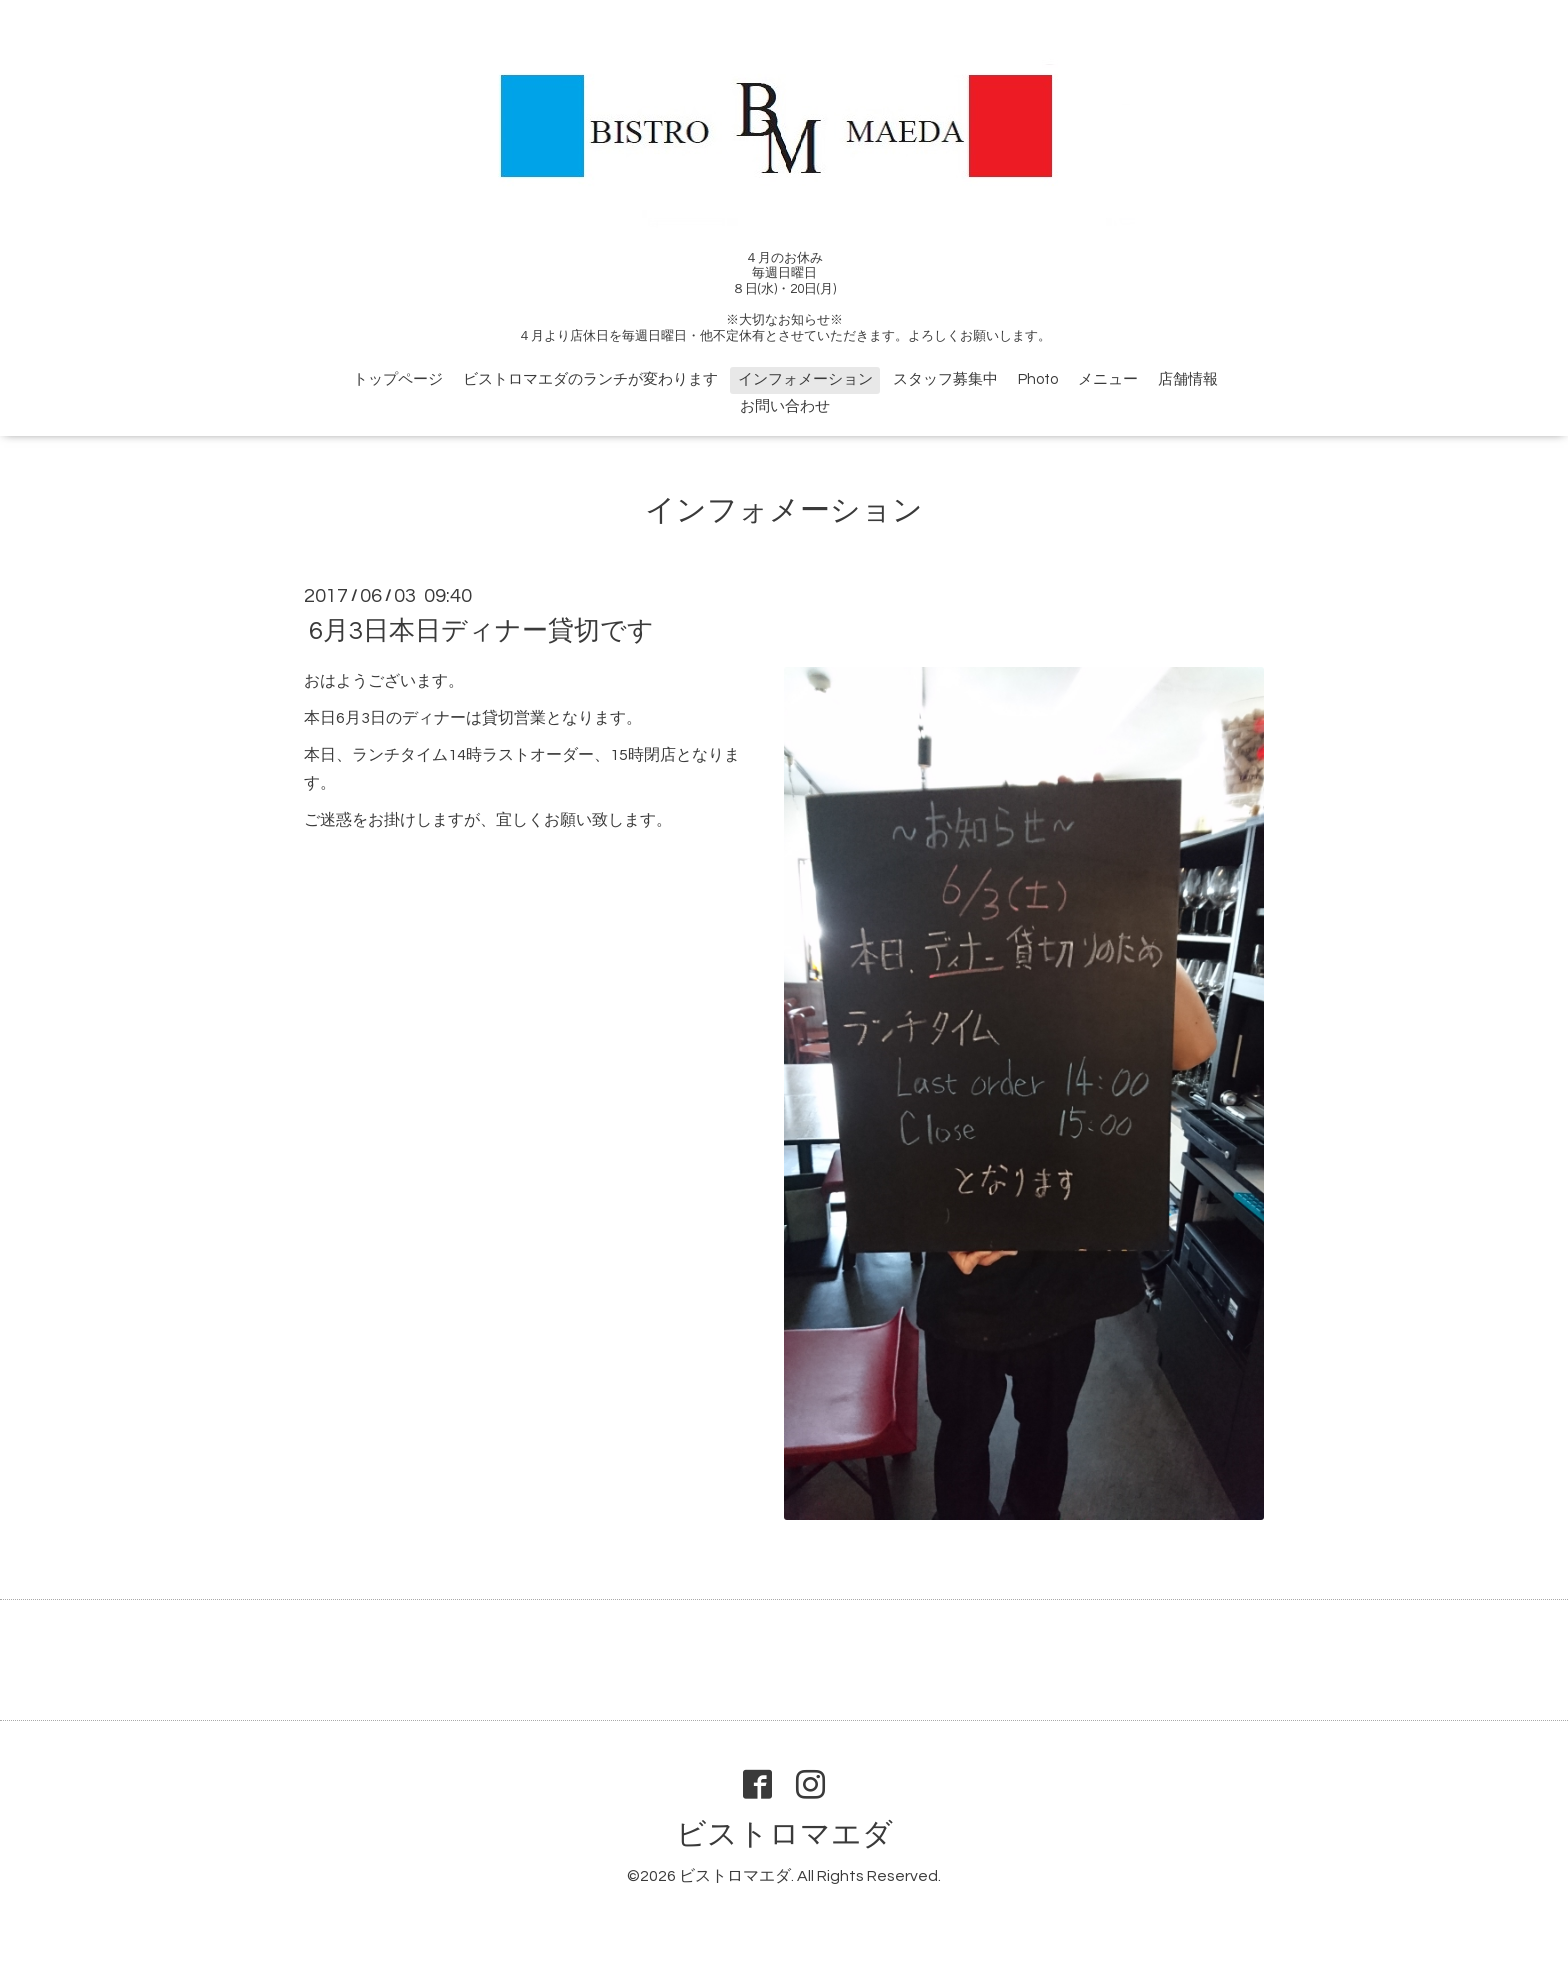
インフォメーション (805, 379)
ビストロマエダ (784, 1834)
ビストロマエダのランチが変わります (590, 379)
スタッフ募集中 (945, 379)
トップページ (398, 379)
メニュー (1108, 379)
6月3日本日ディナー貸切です (481, 631)
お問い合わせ (785, 406)
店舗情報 (1188, 379)
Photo (1038, 379)
